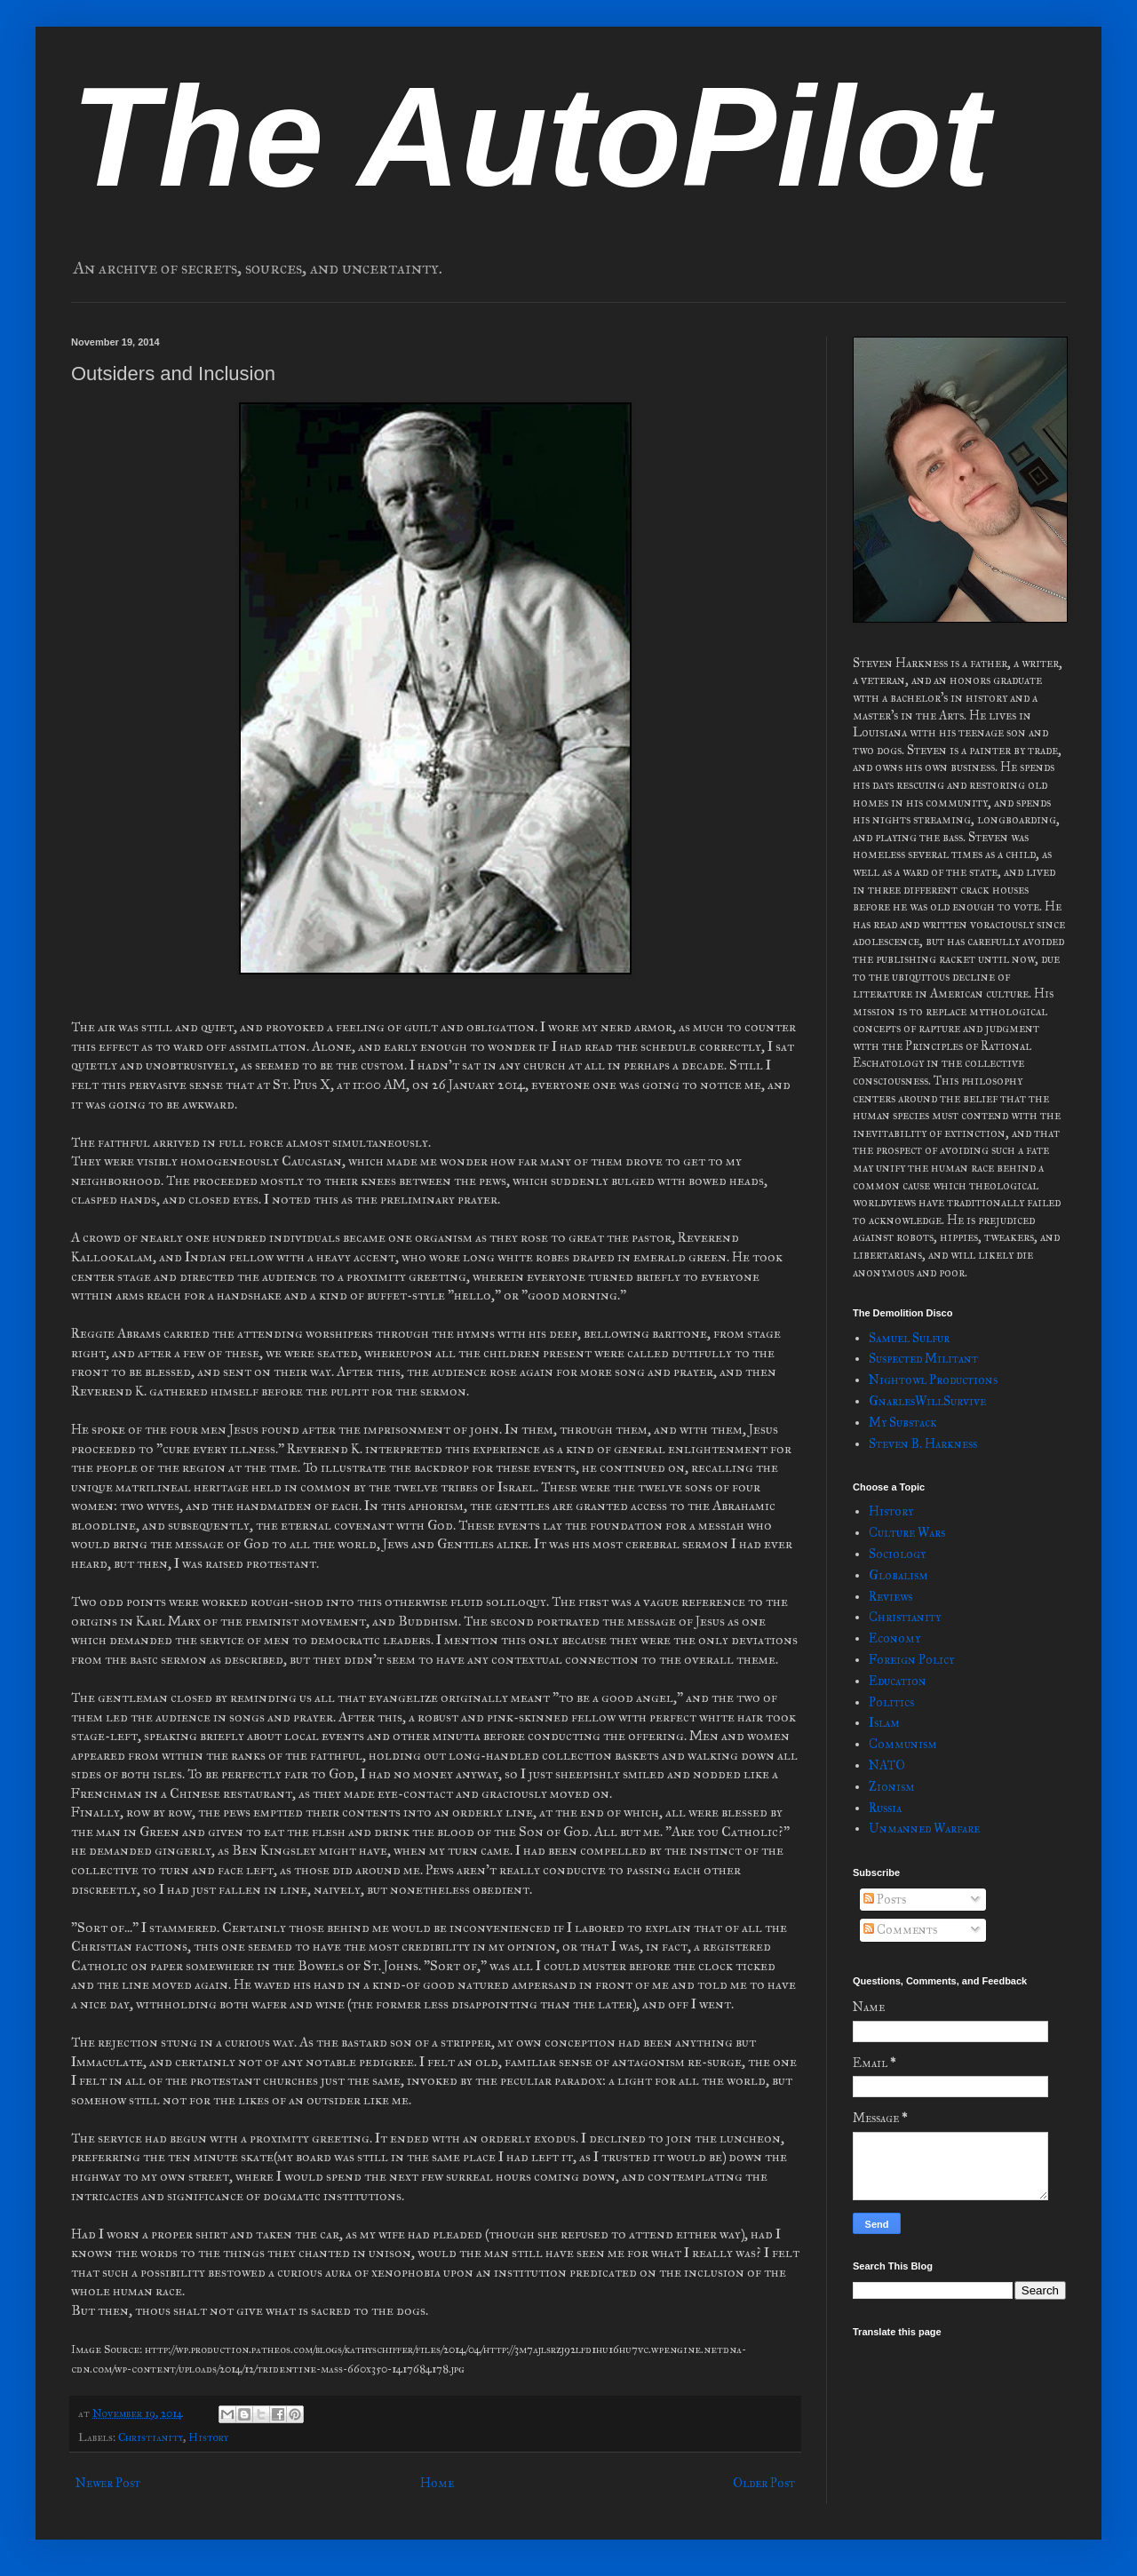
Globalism (898, 1575)
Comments (900, 1929)
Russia (885, 1808)
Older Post (764, 2483)
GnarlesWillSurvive (927, 1401)
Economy (894, 1638)
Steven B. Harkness (923, 1443)
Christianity (150, 2437)
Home (437, 2483)
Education (897, 1681)
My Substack (903, 1422)
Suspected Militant (923, 1358)
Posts (884, 1899)
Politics (891, 1702)
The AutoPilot (530, 136)
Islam (884, 1722)
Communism (903, 1744)
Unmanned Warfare (924, 1828)
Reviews (890, 1596)
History (208, 2437)
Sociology (897, 1554)
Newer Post (108, 2483)
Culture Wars (907, 1532)
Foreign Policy (911, 1659)
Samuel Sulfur (909, 1338)
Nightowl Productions (933, 1379)
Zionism (892, 1786)
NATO (887, 1765)
